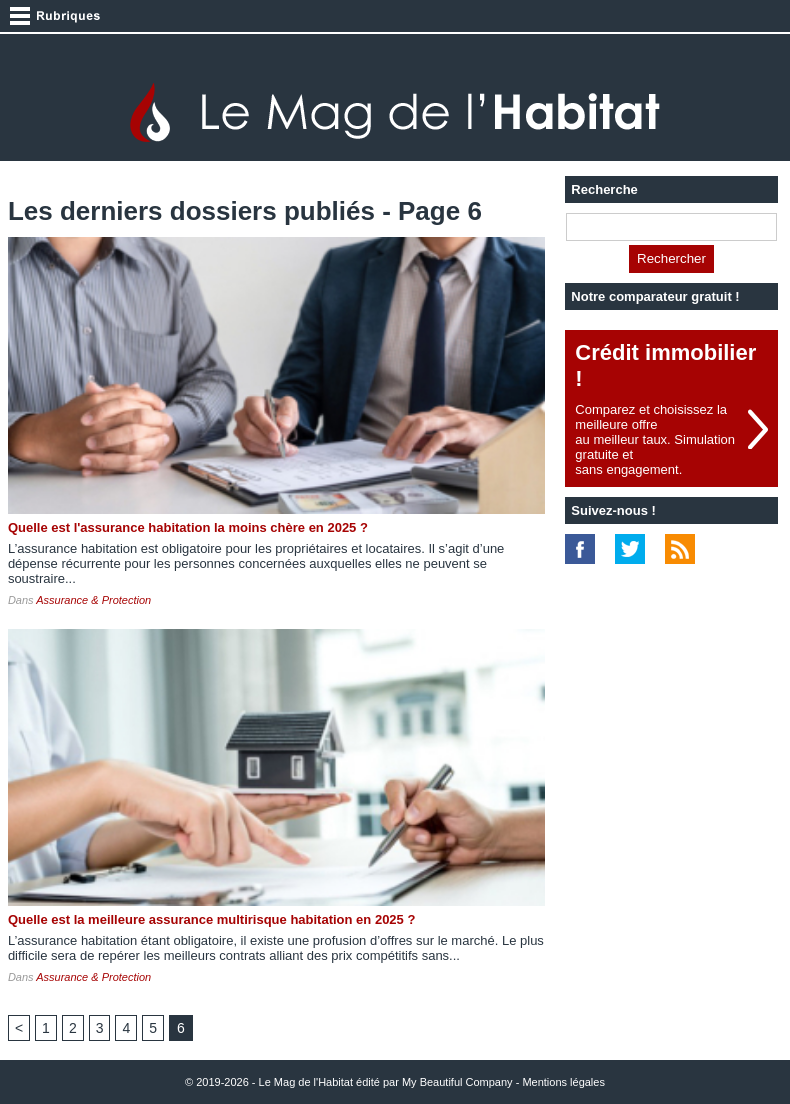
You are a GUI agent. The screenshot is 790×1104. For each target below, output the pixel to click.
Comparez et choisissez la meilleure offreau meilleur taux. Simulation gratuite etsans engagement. (655, 439)
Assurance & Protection (93, 600)
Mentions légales (563, 1082)
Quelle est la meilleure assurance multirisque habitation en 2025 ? (211, 919)
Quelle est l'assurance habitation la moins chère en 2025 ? (188, 527)
